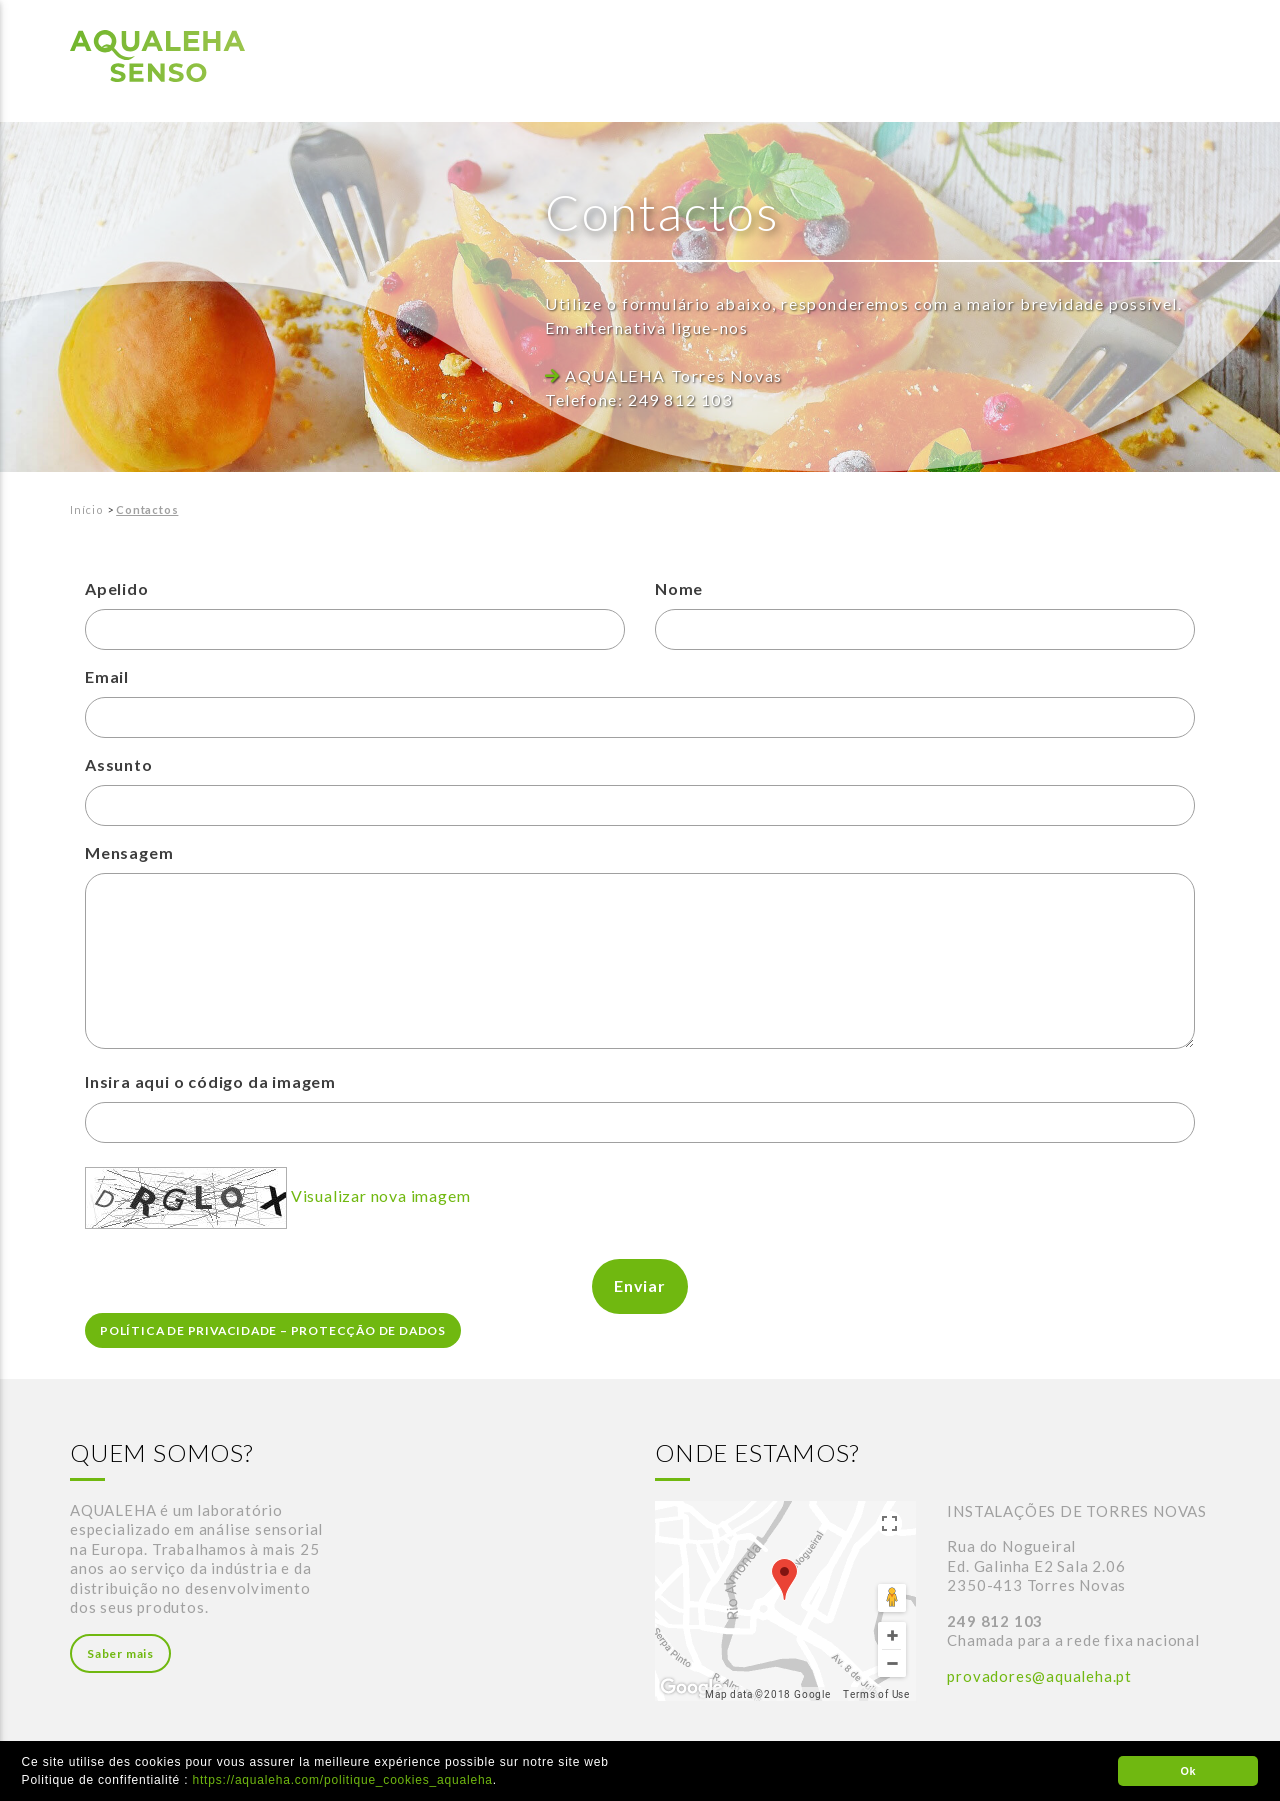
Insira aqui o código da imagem (210, 1081)
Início (86, 508)
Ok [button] (1188, 1771)
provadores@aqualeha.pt (1039, 1676)
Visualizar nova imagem (381, 1195)
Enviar (640, 1285)
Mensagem (129, 852)
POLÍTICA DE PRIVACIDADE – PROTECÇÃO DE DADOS (276, 1330)
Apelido (117, 587)
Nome (679, 587)
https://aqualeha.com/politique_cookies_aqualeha (343, 1780)
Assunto (119, 764)
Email (107, 676)
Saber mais (120, 1653)
